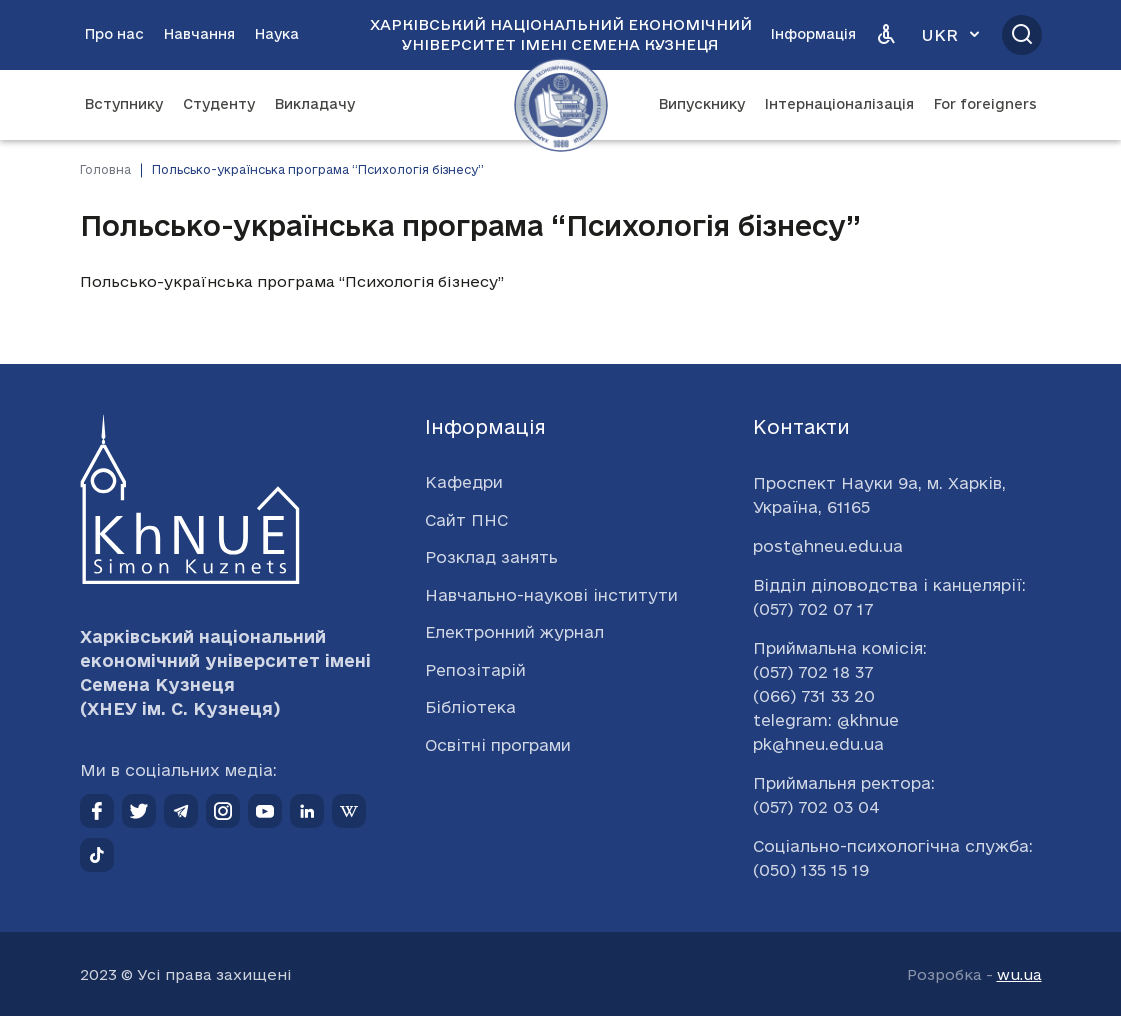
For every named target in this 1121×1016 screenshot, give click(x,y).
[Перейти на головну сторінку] (561, 105)
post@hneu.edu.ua (828, 546)
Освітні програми (498, 745)
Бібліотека (470, 707)
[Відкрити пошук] (1022, 35)
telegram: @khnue (826, 720)
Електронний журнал (514, 632)
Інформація (813, 34)
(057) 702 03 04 (816, 807)
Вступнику (124, 104)
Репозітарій (475, 670)
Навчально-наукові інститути (551, 595)
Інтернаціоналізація (839, 104)
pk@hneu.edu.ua (818, 744)
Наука (277, 34)
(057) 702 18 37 (813, 672)
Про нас (114, 34)
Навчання (199, 34)
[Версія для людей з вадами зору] (886, 35)
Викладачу (315, 104)
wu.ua (1019, 974)
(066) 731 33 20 (814, 696)
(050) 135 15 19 (811, 870)
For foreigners (985, 104)
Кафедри (464, 482)
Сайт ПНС (466, 520)
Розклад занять (491, 557)
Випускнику (702, 104)
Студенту (219, 104)
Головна (105, 169)
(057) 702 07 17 (813, 609)
